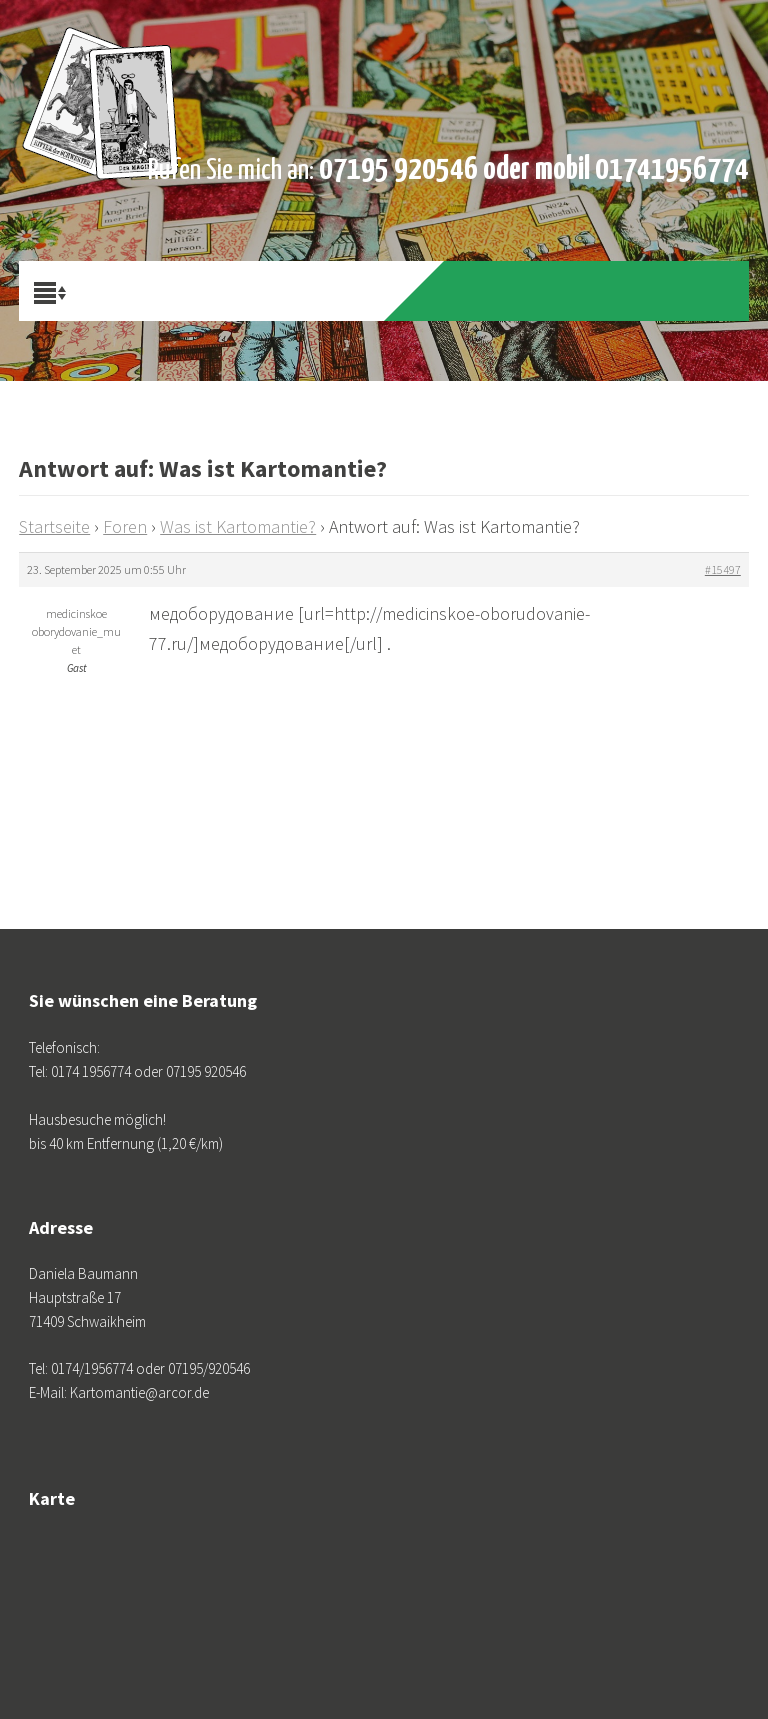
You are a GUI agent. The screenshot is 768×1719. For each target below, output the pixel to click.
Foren (125, 526)
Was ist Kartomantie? (238, 526)
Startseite (54, 526)
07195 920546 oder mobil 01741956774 (534, 170)
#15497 (723, 569)
